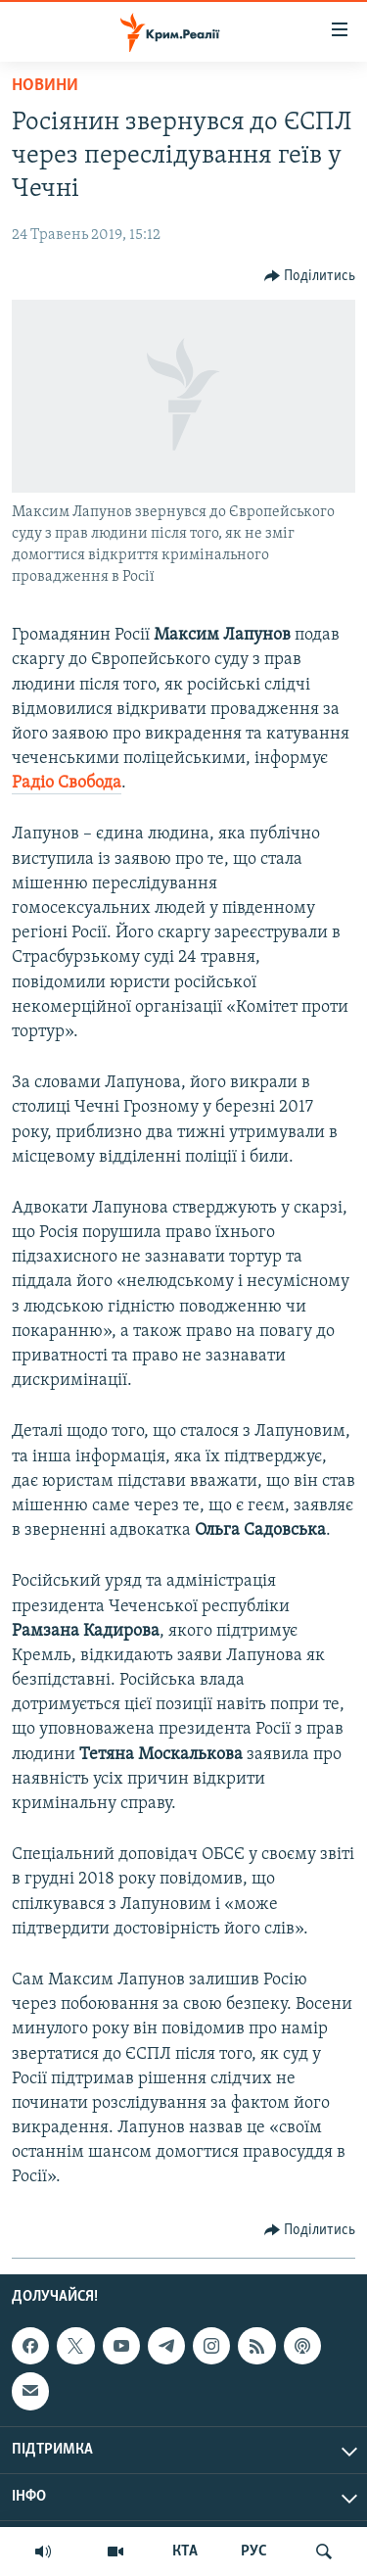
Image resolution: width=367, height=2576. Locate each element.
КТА (185, 2551)
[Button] (310, 276)
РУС (254, 2551)
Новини (45, 85)
